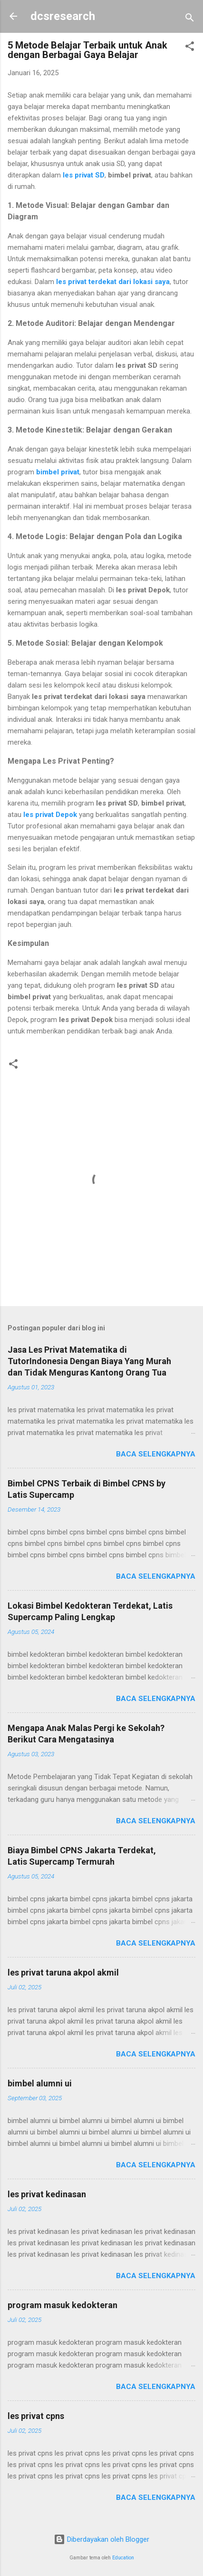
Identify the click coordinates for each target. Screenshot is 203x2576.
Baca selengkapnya (155, 1454)
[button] (189, 47)
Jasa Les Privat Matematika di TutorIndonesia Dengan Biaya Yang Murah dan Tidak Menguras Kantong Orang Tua (89, 1361)
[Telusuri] (189, 19)
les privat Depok (50, 814)
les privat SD (84, 175)
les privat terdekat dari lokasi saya (113, 281)
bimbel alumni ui (40, 2083)
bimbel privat (57, 472)
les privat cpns (36, 2416)
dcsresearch (62, 16)
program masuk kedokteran (62, 2305)
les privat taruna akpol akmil (63, 1972)
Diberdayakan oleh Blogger (101, 2539)
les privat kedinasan (47, 2194)
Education (123, 2558)
